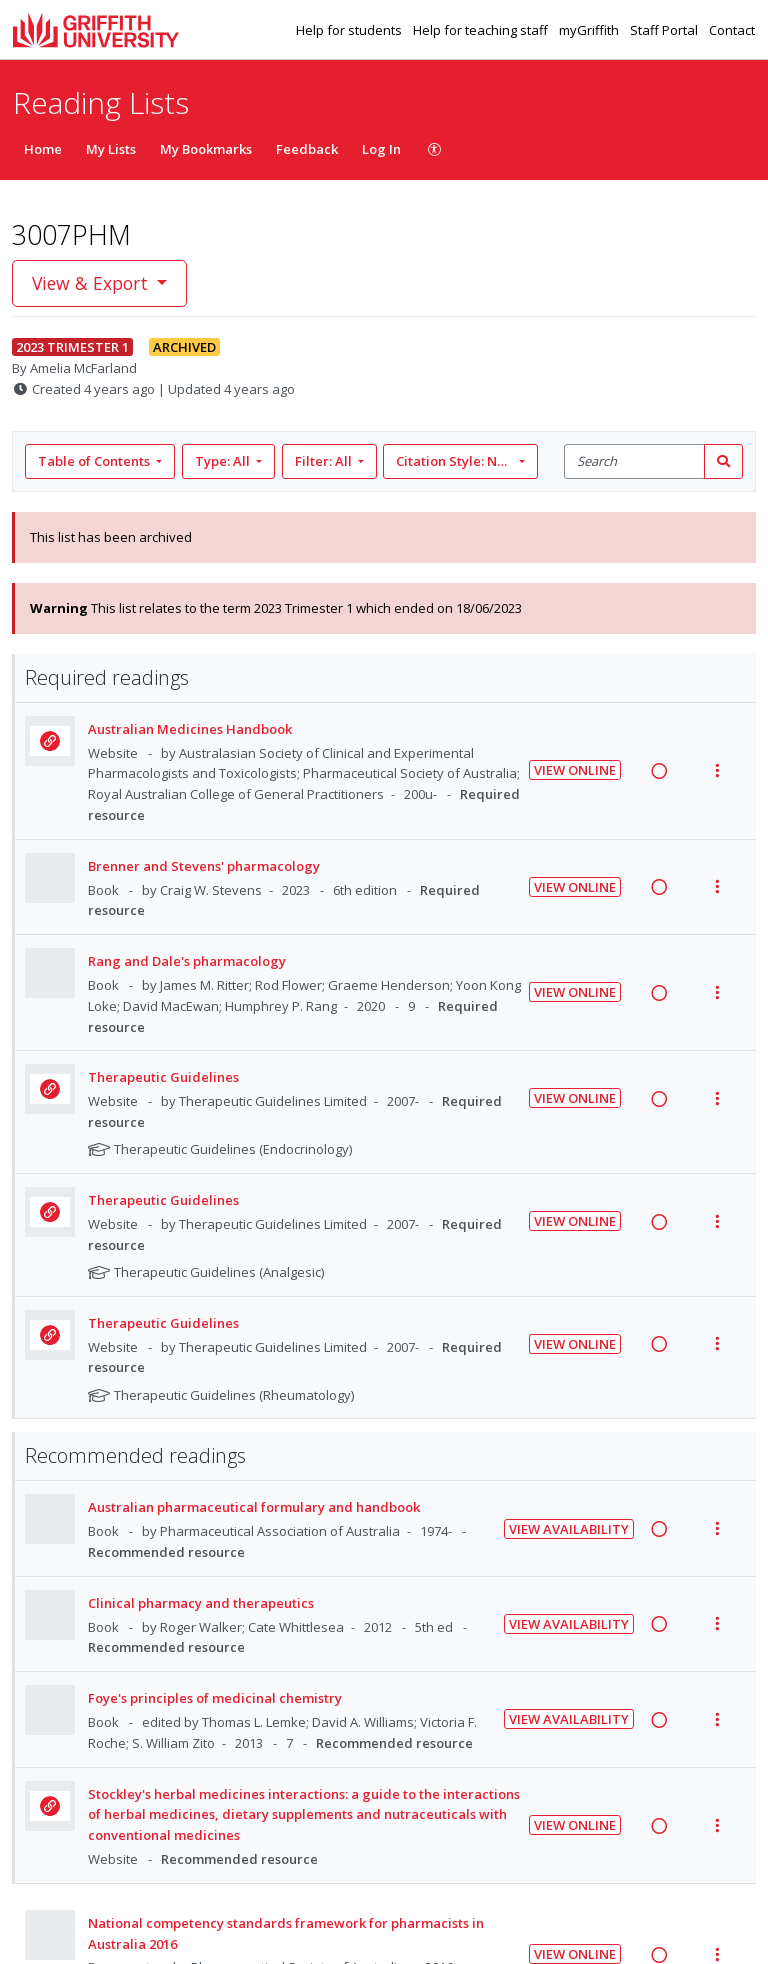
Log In (381, 149)
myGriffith (590, 30)
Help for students (350, 30)
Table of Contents (95, 461)
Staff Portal (665, 30)
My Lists (111, 149)
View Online (575, 770)
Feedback (307, 149)
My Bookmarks (206, 149)
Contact (732, 30)
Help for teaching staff (482, 30)
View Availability (569, 1529)
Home (43, 149)
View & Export (92, 283)
